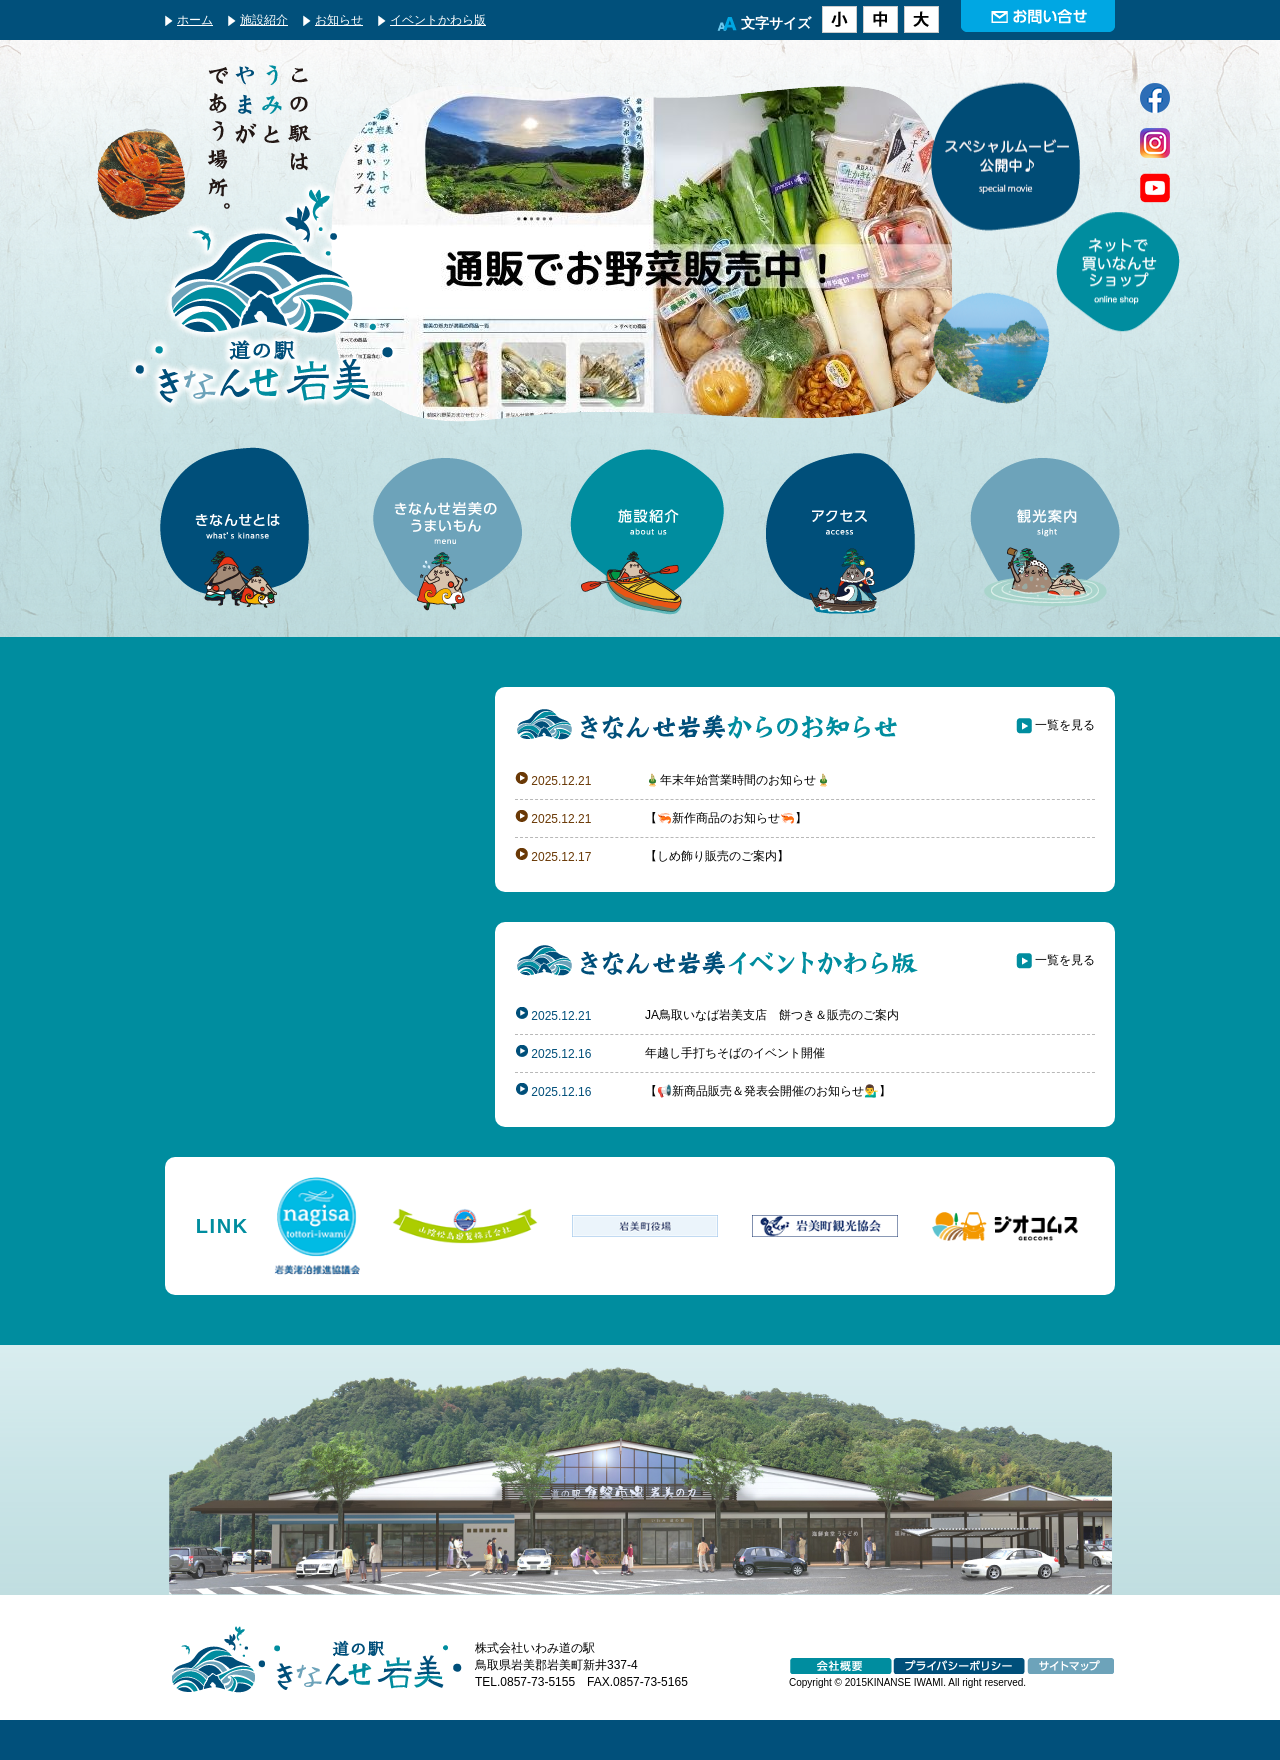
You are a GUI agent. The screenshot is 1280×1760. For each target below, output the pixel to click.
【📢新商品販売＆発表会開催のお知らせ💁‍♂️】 (768, 1091)
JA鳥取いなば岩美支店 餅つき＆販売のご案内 (772, 1015)
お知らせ (339, 20)
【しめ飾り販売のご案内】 (717, 856)
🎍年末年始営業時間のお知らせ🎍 (738, 780)
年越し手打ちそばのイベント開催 (735, 1053)
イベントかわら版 (438, 20)
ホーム (195, 20)
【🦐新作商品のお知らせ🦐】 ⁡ (727, 818)
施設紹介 (264, 20)
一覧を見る (1065, 725)
